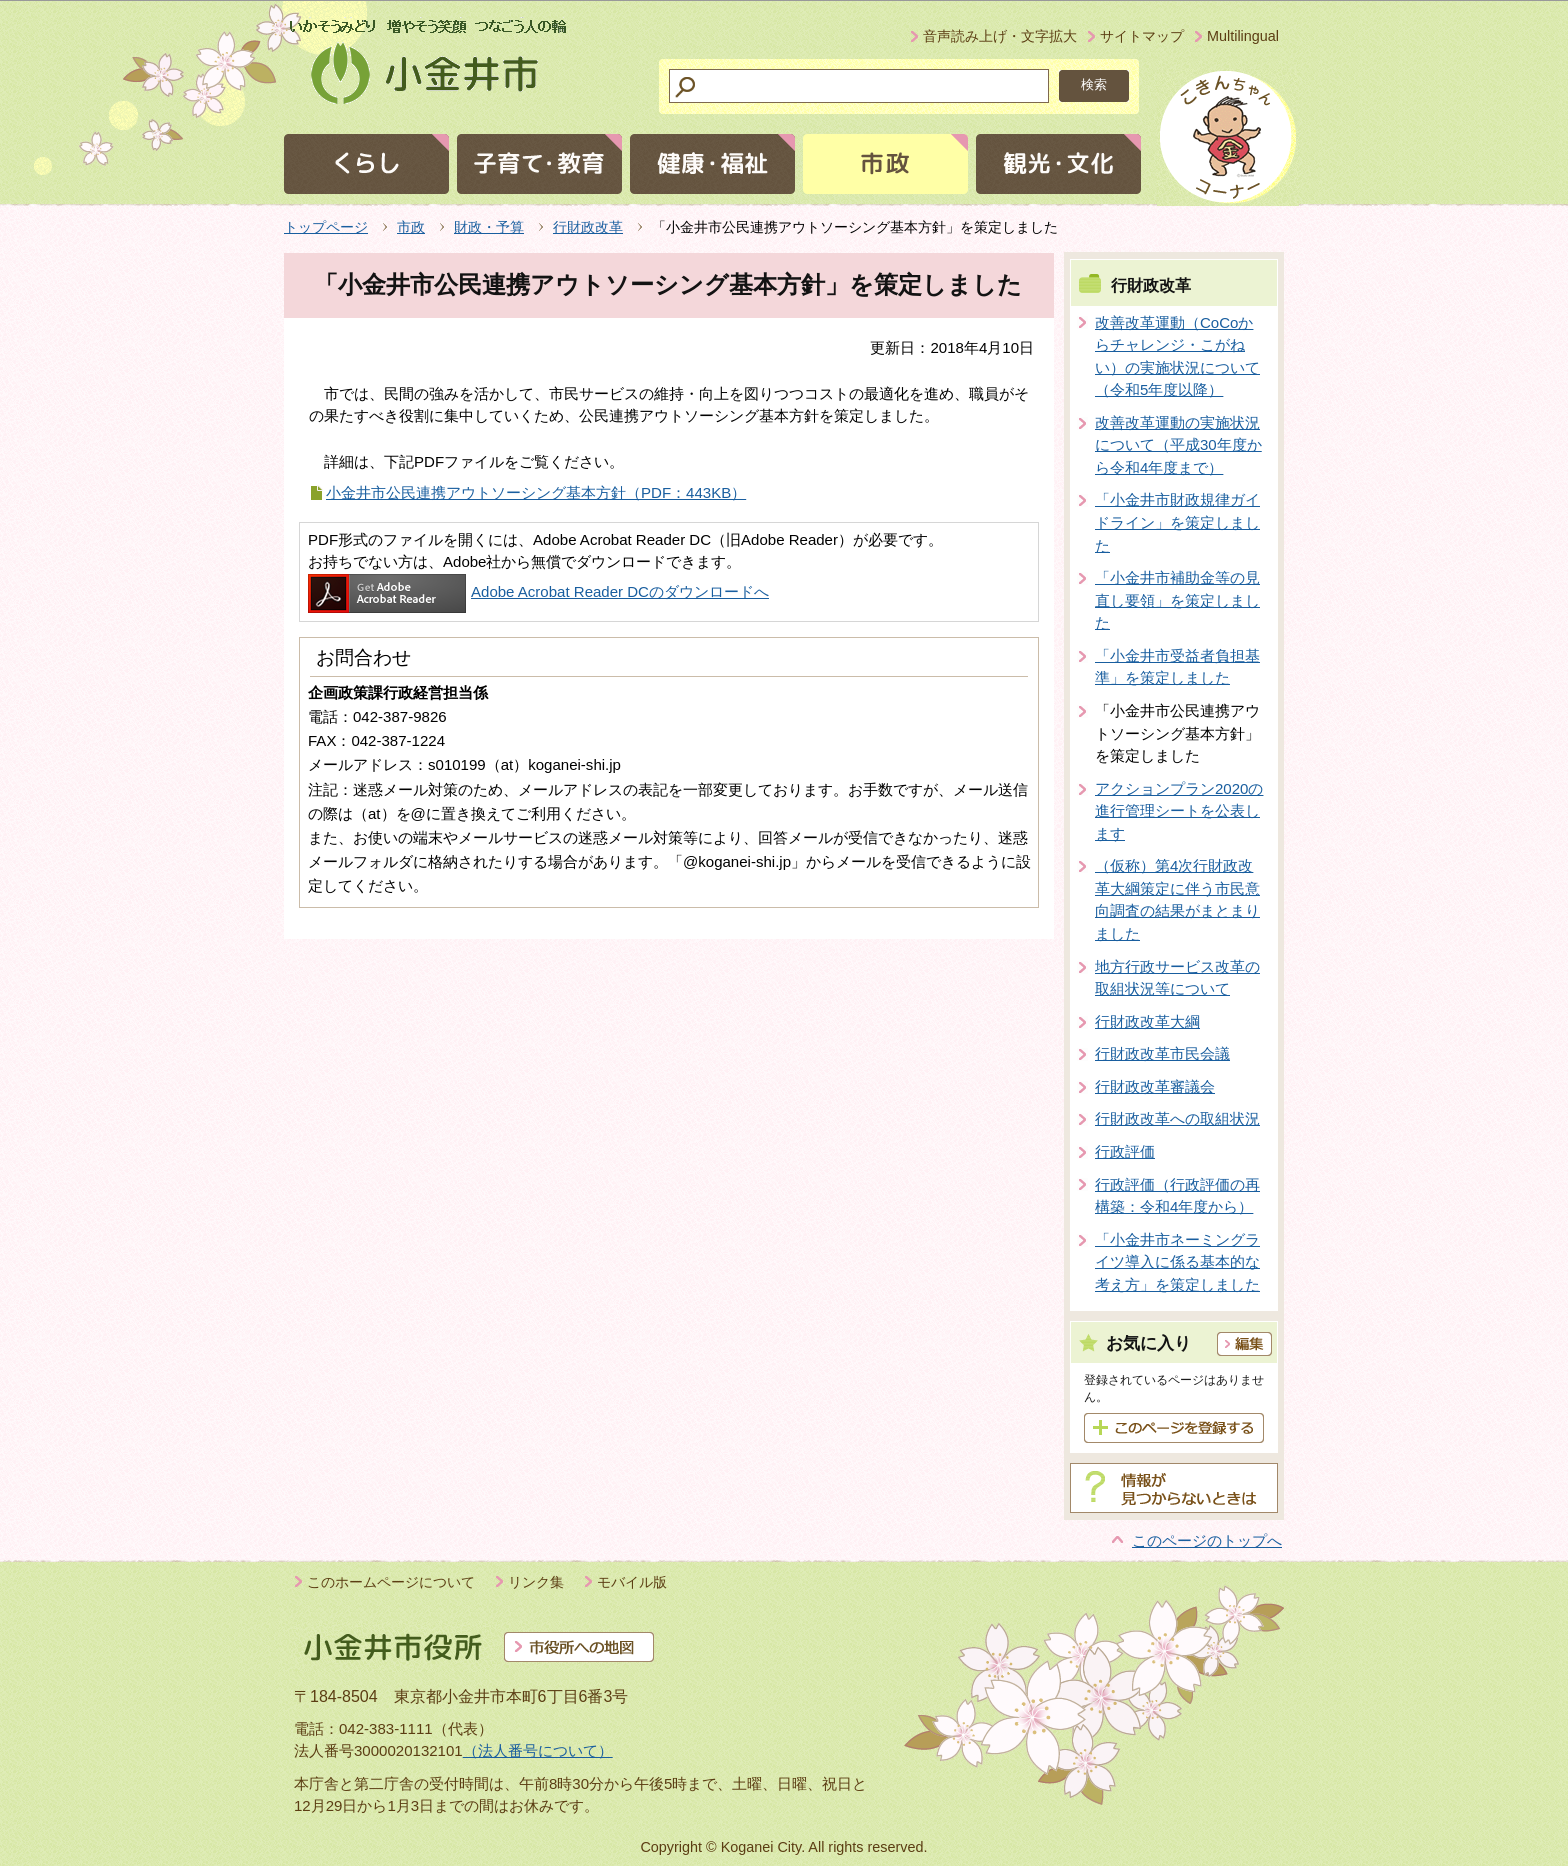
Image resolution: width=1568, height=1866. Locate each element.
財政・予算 (489, 227)
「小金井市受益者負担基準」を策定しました (1177, 667)
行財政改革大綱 (1147, 1021)
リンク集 (536, 1582)
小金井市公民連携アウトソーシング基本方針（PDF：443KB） (536, 492)
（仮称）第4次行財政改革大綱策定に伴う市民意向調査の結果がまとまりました (1177, 899)
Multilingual (1243, 36)
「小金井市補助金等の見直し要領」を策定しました (1177, 600)
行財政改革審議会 (1155, 1086)
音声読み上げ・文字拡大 (1000, 36)
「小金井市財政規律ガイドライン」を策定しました (1177, 522)
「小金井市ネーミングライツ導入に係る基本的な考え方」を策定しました (1177, 1262)
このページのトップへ (1207, 1540)
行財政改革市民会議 (1162, 1053)
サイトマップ (1142, 36)
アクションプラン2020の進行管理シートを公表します (1179, 811)
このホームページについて (391, 1582)
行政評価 (1125, 1151)
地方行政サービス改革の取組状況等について (1177, 978)
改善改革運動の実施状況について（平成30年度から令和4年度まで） (1178, 445)
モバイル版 (632, 1582)
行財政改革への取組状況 (1177, 1118)
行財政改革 (588, 227)
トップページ (326, 227)
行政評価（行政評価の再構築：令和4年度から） (1177, 1196)
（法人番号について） (538, 1750)
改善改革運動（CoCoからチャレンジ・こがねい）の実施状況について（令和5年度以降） (1177, 356)
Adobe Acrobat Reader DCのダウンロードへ (538, 591)
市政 (411, 227)
